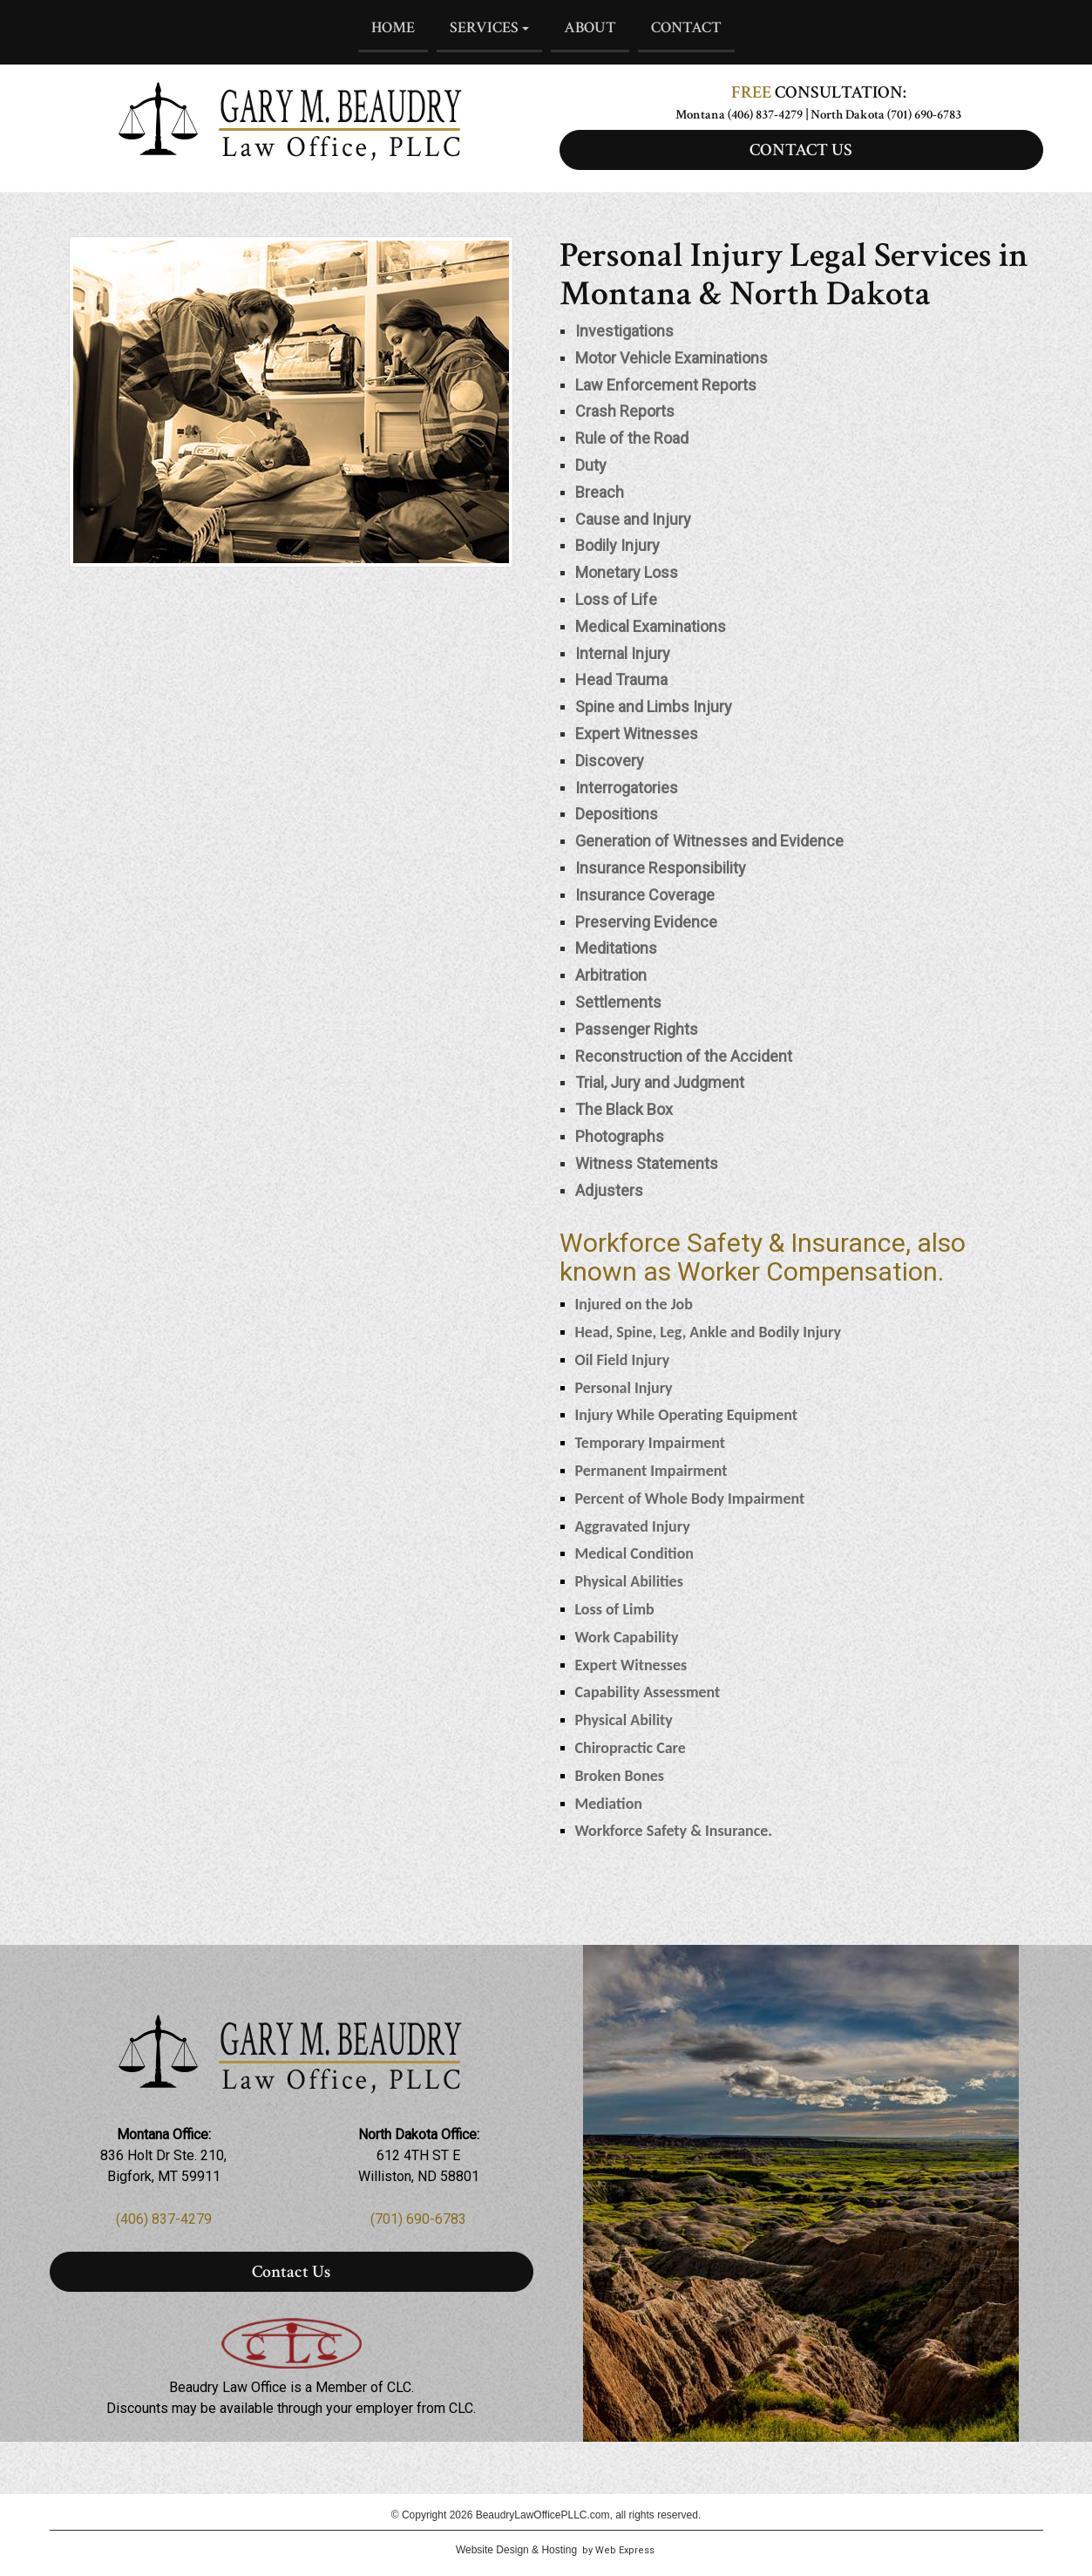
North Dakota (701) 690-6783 (886, 114)
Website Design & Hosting (516, 2550)
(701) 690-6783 (418, 2219)
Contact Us (291, 2271)
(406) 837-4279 (164, 2219)
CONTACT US (800, 150)
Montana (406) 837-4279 (739, 114)
